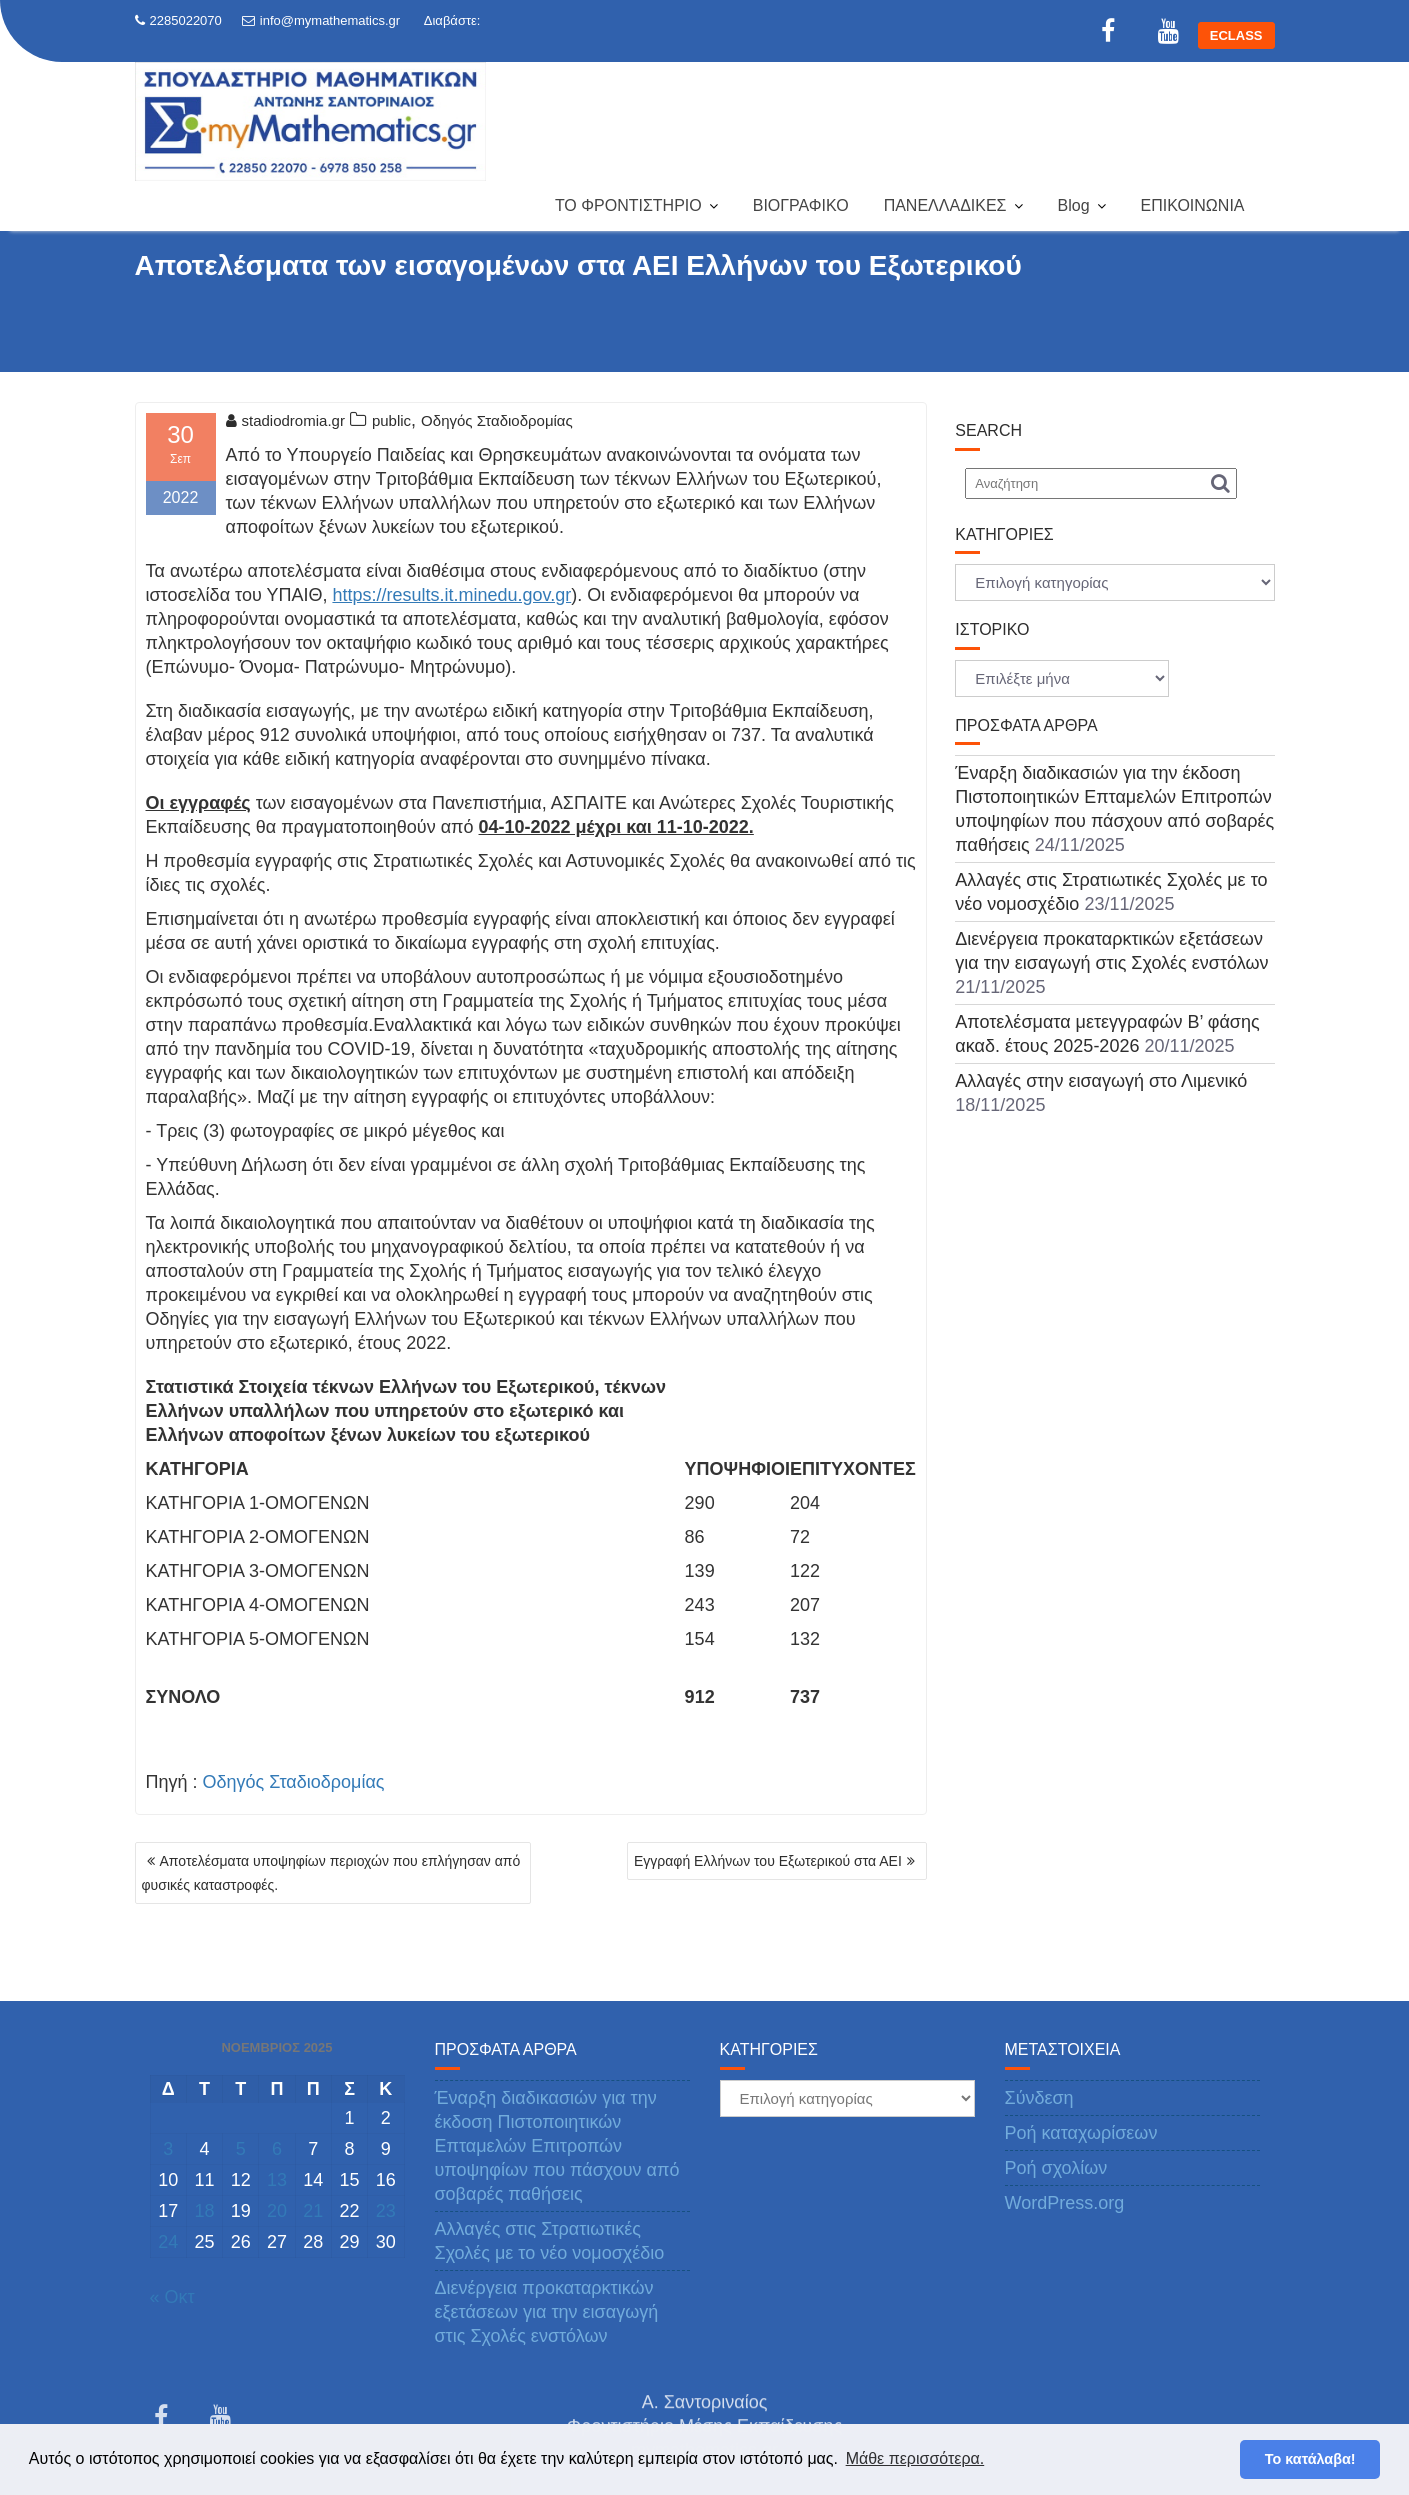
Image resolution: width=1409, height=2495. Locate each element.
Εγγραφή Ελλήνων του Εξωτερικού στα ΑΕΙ (768, 1861)
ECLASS (1236, 35)
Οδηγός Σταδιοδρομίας (497, 420)
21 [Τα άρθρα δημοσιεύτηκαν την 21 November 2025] (313, 2211)
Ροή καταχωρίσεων (1081, 2133)
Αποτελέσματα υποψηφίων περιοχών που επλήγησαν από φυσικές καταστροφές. (331, 1873)
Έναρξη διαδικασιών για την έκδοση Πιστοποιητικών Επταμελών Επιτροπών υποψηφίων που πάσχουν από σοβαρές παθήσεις (557, 2146)
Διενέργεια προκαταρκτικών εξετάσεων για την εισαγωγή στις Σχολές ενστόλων (547, 2312)
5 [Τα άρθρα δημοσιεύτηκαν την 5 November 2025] (241, 2149)
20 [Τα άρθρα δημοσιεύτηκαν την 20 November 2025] (277, 2211)
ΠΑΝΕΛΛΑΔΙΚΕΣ (945, 205)
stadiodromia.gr (285, 420)
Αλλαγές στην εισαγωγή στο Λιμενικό (1101, 1081)
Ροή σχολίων (1056, 2168)
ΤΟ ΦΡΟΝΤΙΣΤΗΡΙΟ (628, 205)
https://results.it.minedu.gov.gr (451, 595)
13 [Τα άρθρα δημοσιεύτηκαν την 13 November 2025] (277, 2180)
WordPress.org (1065, 2203)
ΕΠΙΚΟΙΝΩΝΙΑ (1193, 205)
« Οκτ (172, 2297)
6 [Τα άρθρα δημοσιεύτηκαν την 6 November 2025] (277, 2149)
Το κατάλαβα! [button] (1310, 2459)
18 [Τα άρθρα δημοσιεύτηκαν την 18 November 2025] (204, 2211)
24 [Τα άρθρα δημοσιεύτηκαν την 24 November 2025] (168, 2242)
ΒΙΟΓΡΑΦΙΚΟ (801, 205)
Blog (1074, 205)
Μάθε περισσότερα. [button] (915, 2458)
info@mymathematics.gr (321, 20)
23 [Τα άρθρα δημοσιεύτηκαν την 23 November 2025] (386, 2211)
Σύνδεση (1039, 2098)
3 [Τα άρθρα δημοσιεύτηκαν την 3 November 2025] (168, 2149)
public (391, 420)
